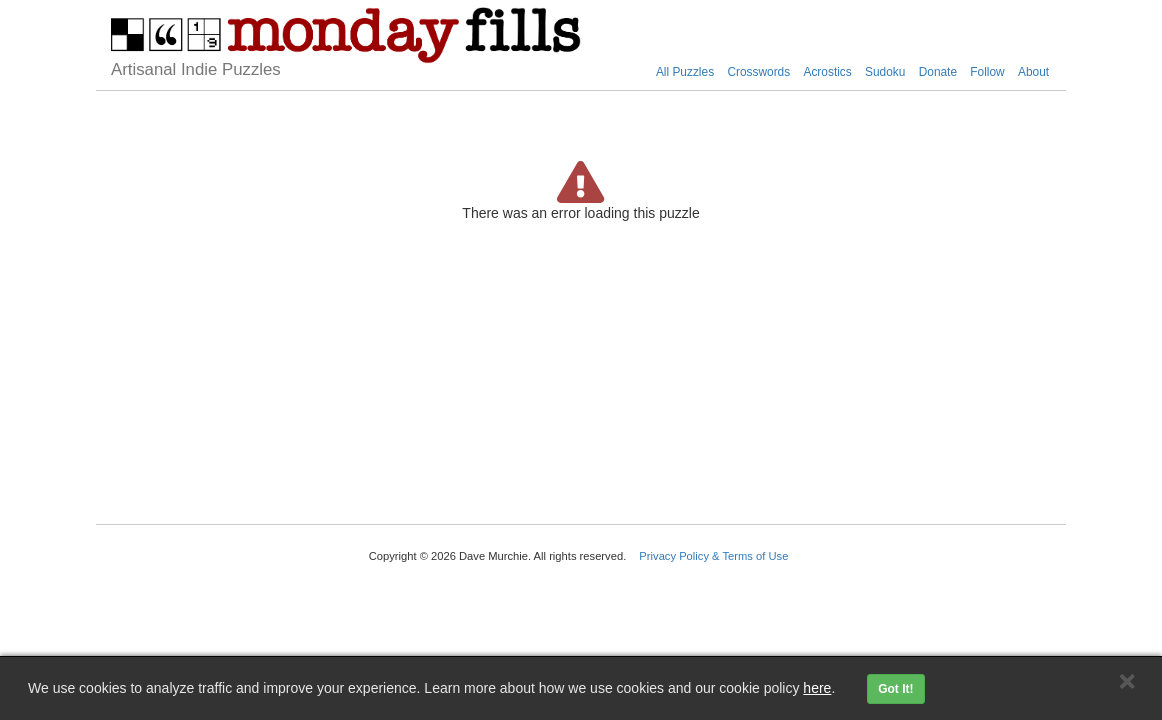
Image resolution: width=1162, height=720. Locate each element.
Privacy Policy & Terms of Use (713, 556)
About (1033, 72)
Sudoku (885, 72)
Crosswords (758, 72)
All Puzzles (685, 72)
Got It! (895, 689)
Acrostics (827, 72)
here (817, 688)
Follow (987, 72)
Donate (938, 72)
